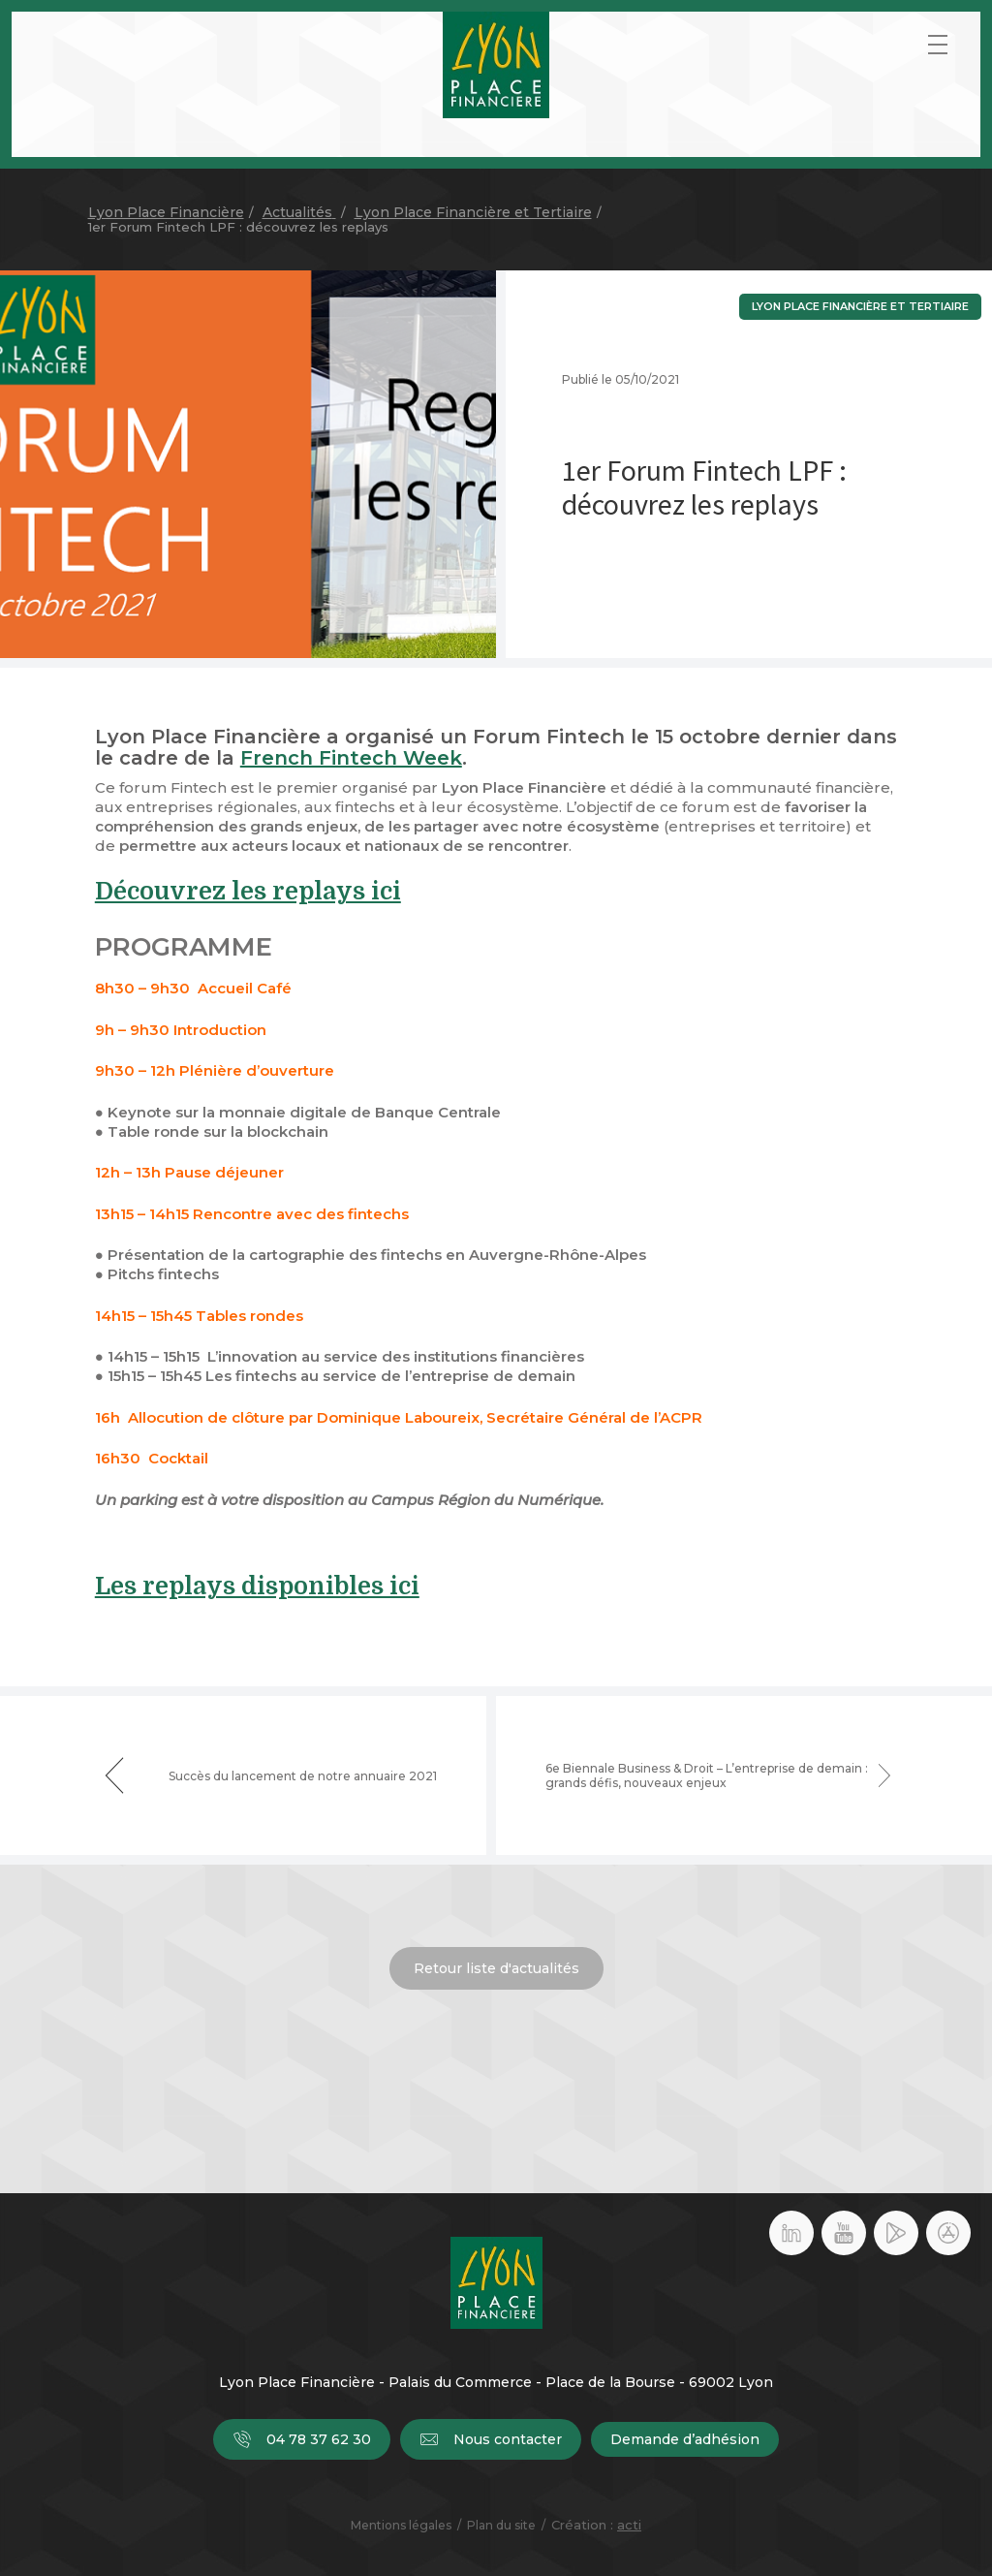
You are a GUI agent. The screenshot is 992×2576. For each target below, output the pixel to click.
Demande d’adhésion (685, 2439)
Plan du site (501, 2525)
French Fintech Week (351, 758)
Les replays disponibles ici (257, 1586)
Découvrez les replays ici (248, 891)
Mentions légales (401, 2525)
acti (629, 2524)
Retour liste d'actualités (496, 1968)
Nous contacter (490, 2439)
